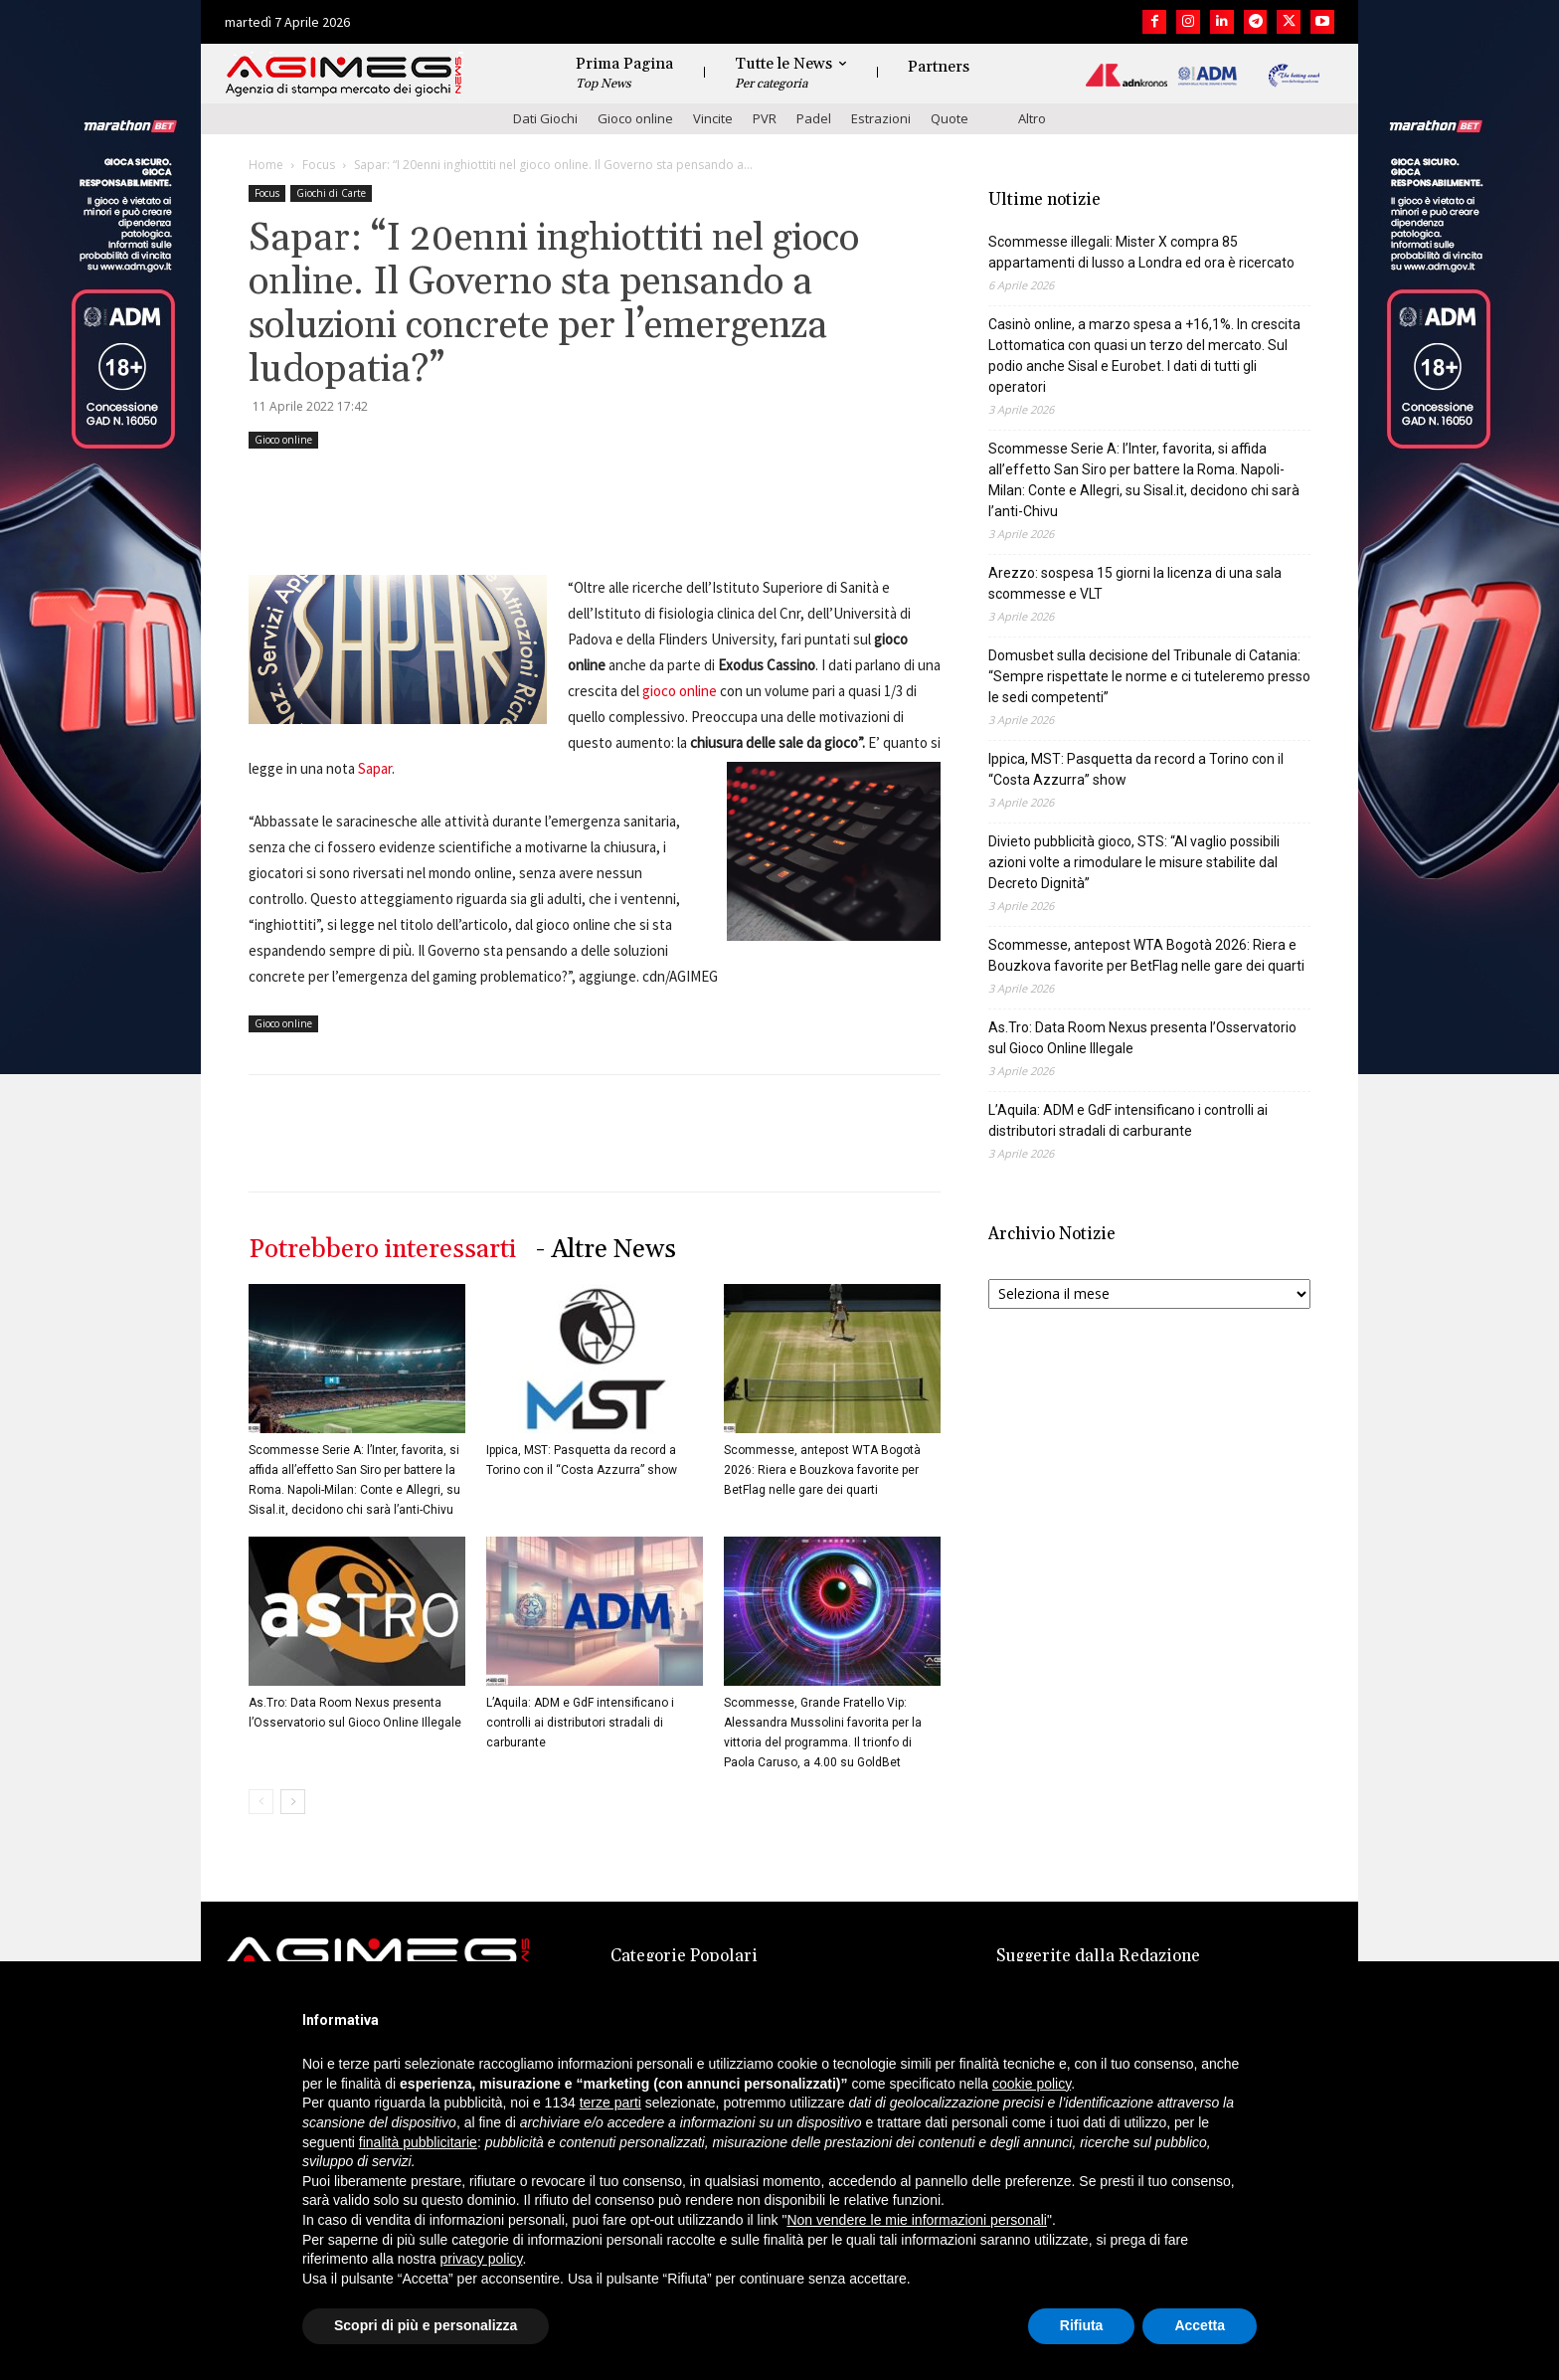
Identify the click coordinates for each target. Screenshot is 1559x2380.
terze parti (610, 2102)
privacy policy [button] (481, 2259)
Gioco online (635, 118)
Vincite (713, 118)
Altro (1032, 118)
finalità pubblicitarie (418, 2142)
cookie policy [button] (1031, 2084)
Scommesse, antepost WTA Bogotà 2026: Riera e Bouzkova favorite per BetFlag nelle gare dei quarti (822, 1470)
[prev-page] (261, 1801)
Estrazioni (881, 118)
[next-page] (292, 1801)
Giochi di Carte (331, 193)
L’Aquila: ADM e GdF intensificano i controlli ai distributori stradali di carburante (580, 1722)
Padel (813, 118)
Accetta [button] (1199, 2325)
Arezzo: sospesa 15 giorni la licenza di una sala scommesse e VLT (1135, 583)
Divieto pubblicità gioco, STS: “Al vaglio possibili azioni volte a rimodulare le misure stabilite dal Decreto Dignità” (1134, 862)
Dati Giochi (545, 118)
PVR (765, 118)
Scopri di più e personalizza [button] (425, 2325)
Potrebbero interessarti (382, 1249)
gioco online (679, 690)
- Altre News (606, 1249)
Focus (318, 164)
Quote (949, 118)
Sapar (375, 768)
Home (266, 164)
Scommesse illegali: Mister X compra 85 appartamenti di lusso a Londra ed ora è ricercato (1141, 252)
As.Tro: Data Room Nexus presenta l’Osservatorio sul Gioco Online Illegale (1142, 1037)
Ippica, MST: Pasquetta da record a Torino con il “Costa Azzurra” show (1136, 769)
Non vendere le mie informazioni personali (916, 2220)
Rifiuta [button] (1082, 2325)
